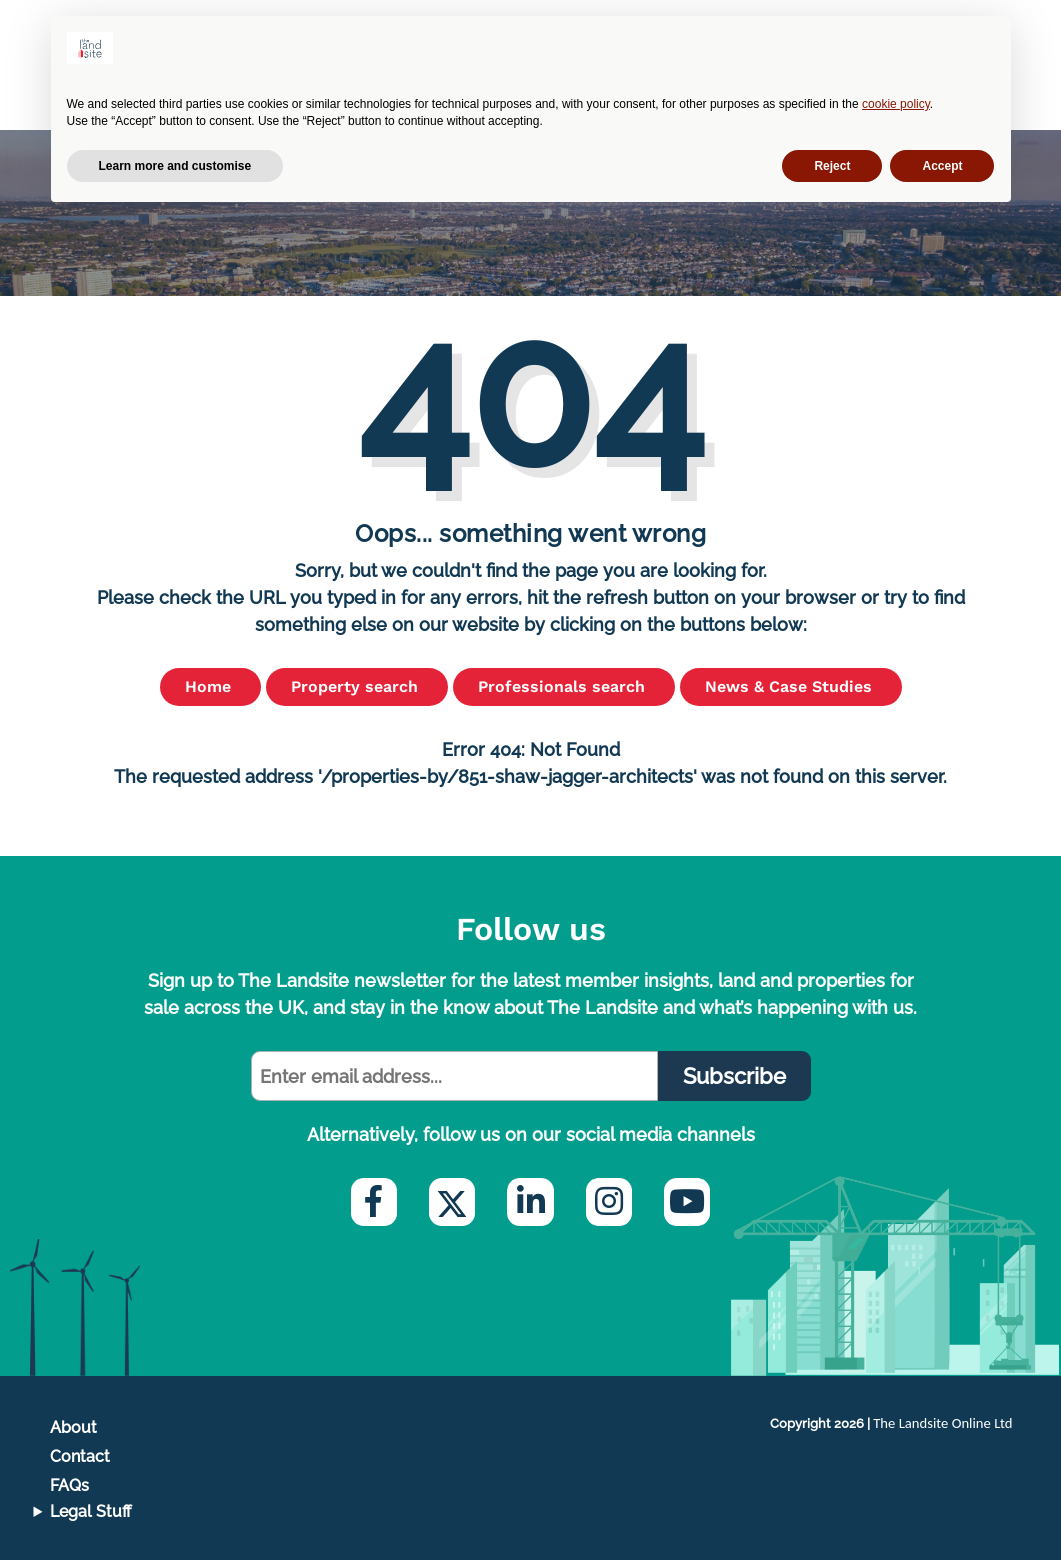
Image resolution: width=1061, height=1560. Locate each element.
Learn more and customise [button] (175, 166)
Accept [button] (942, 166)
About (73, 1427)
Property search (357, 686)
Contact (80, 1456)
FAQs (69, 1485)
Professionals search (564, 686)
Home (210, 686)
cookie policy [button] (896, 104)
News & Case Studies (791, 686)
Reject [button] (832, 166)
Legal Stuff (91, 1511)
